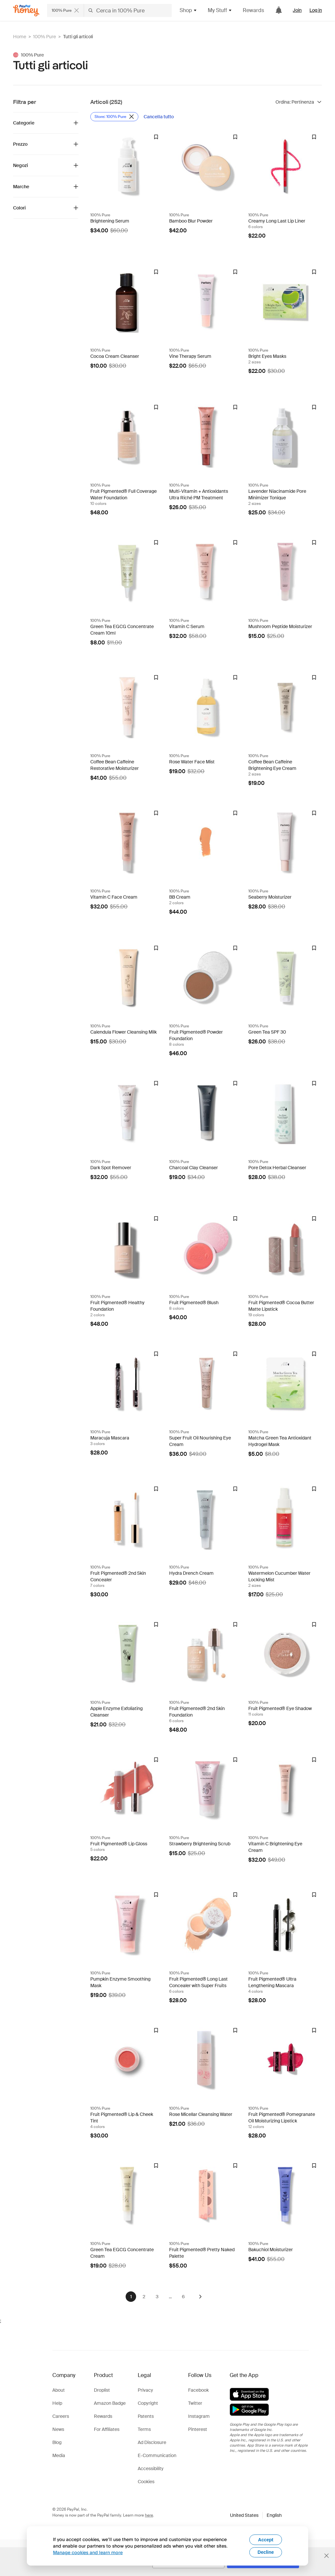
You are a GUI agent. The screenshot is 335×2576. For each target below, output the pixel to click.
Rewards (253, 10)
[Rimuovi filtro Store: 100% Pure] (114, 116)
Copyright (148, 2403)
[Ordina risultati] (298, 102)
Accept (265, 2539)
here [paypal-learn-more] (149, 2515)
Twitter (195, 2403)
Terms (144, 2429)
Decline (265, 2552)
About (58, 2390)
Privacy (145, 2390)
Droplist (102, 2390)
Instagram (199, 2416)
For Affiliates (106, 2429)
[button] (256, 2515)
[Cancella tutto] (159, 116)
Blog (57, 2442)
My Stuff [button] (220, 10)
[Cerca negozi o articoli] (109, 10)
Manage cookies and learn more (88, 2552)
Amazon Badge (110, 2403)
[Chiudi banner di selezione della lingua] (326, 2556)
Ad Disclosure (152, 2442)
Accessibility (151, 2468)
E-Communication (157, 2455)
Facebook (198, 2390)
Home (19, 36)
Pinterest (197, 2429)
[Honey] (26, 10)
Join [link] (297, 10)
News (58, 2429)
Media (58, 2455)
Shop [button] (188, 10)
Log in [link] (315, 10)
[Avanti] (200, 2296)
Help (57, 2403)
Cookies (146, 2482)
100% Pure (44, 36)
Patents (146, 2416)
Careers (60, 2416)
